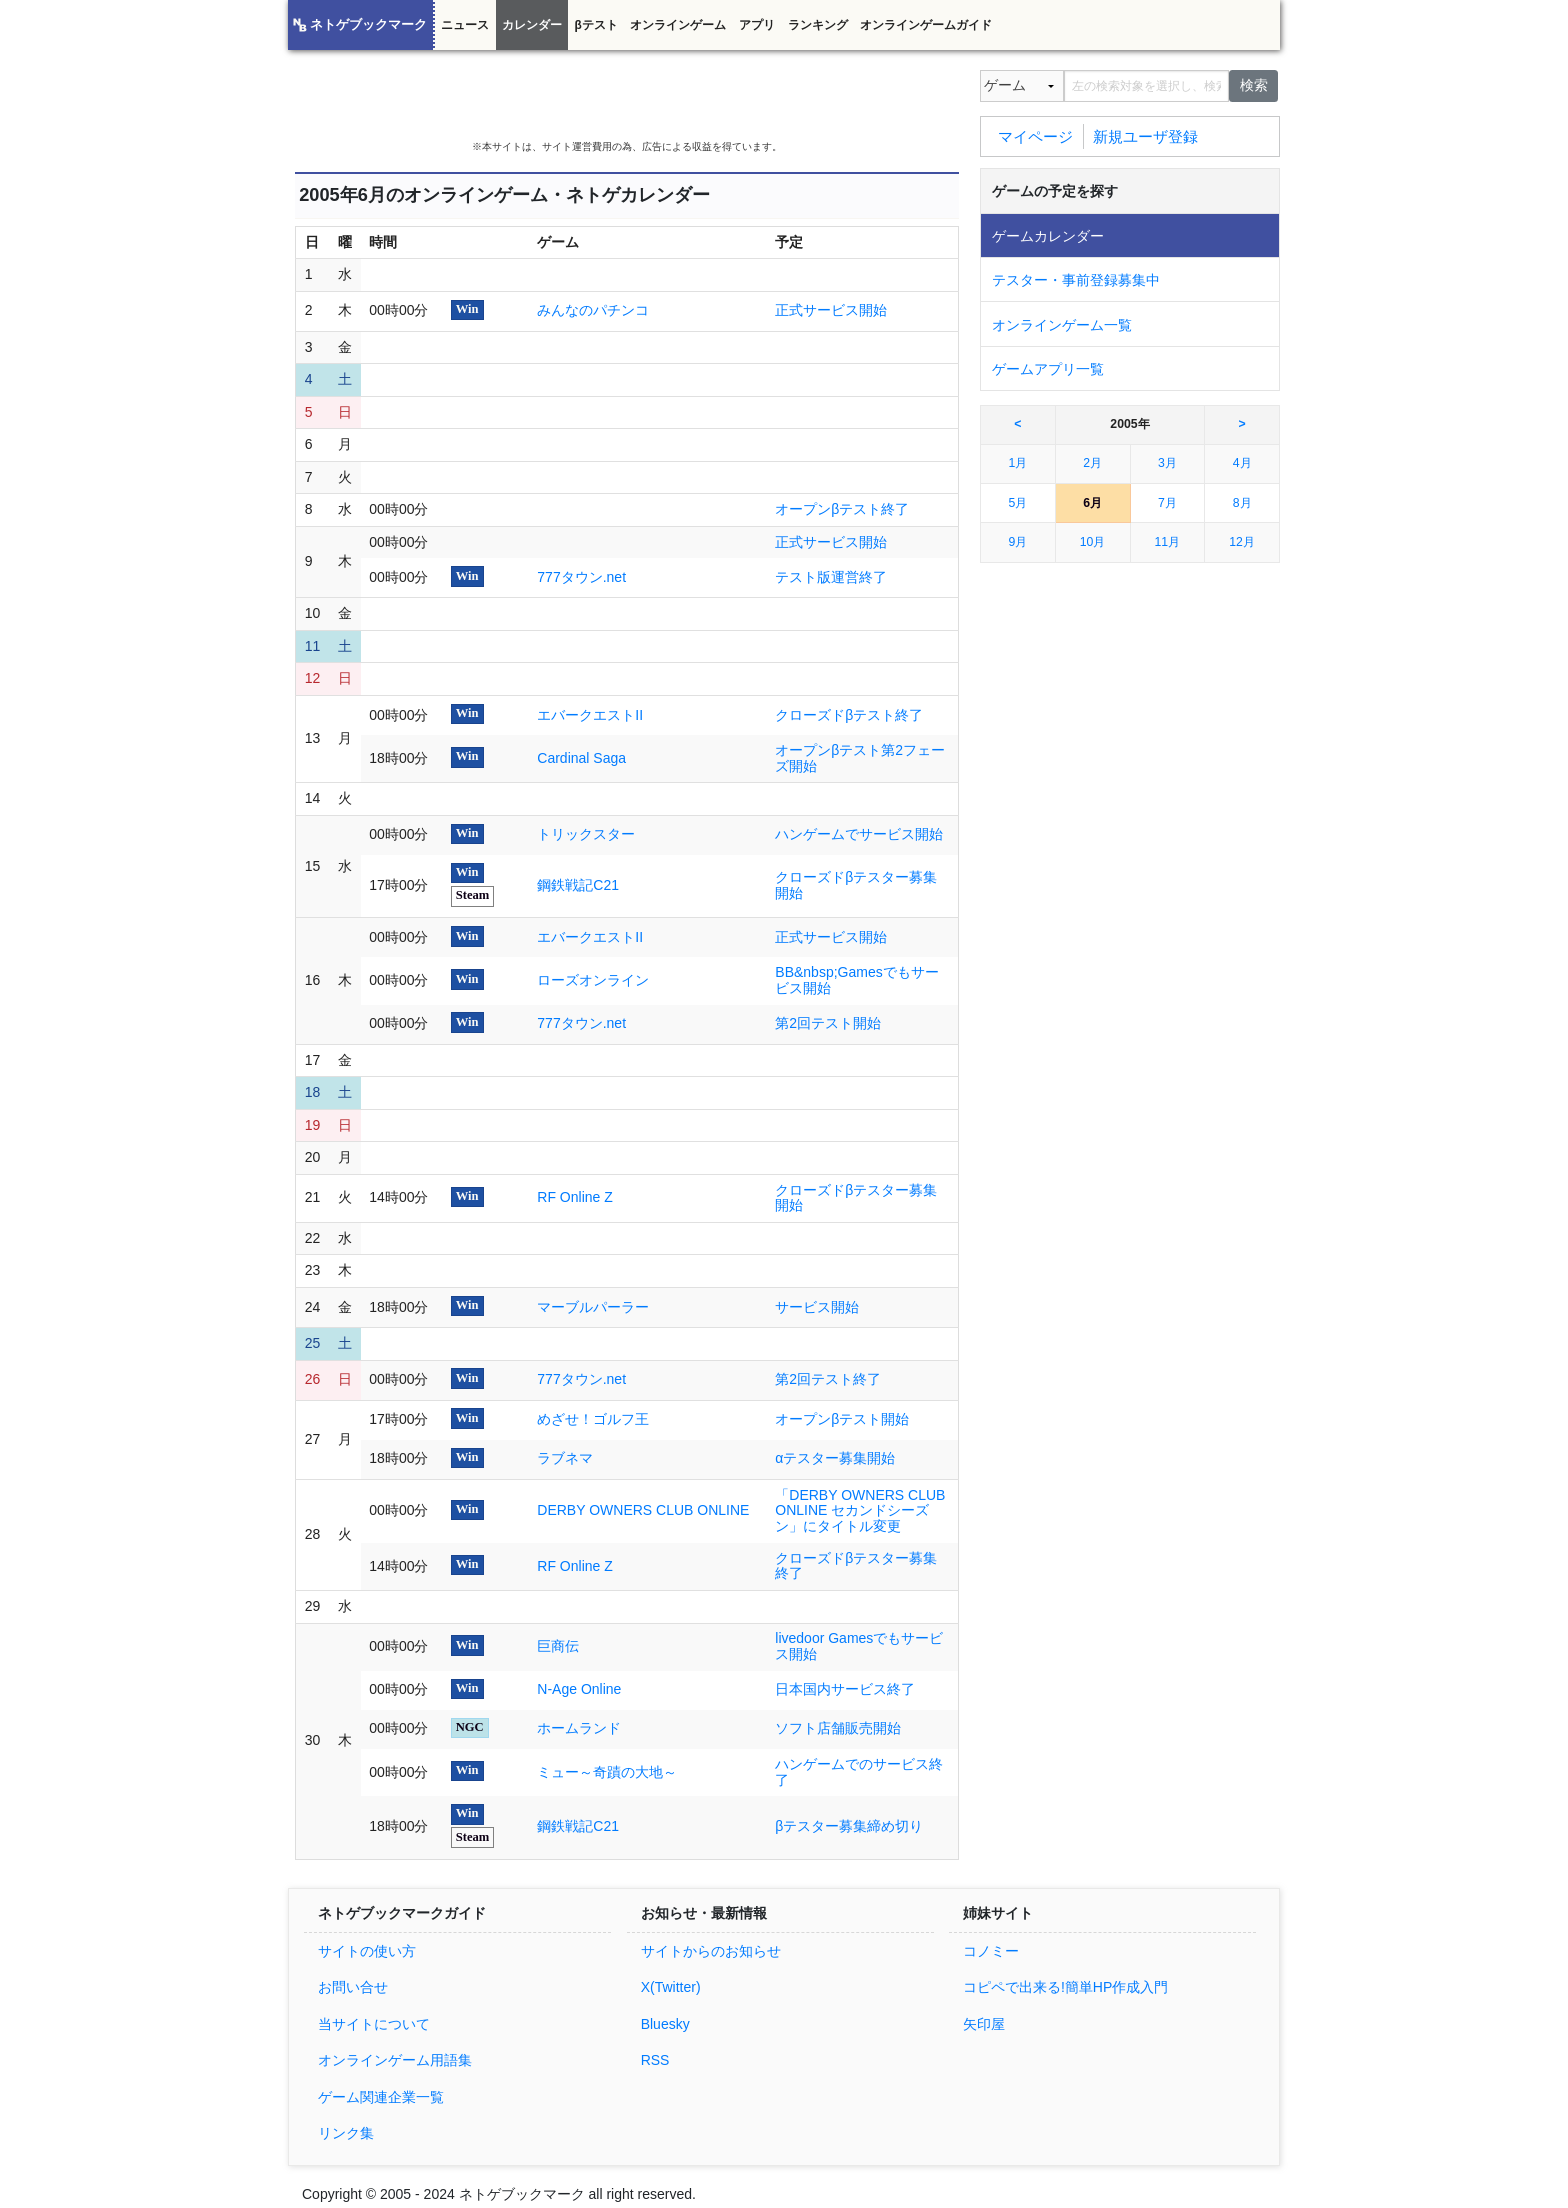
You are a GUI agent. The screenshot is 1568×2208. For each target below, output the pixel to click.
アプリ (757, 25)
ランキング (818, 25)
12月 (1242, 542)
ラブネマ (565, 1458)
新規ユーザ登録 (1145, 135)
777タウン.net (581, 577)
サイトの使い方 (367, 1951)
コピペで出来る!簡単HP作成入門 (1065, 1987)
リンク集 (346, 2133)
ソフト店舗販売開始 (838, 1728)
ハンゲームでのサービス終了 (859, 1772)
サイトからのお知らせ (711, 1951)
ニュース (465, 25)
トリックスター (586, 834)
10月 (1093, 542)
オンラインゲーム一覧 (1062, 325)
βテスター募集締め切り (849, 1826)
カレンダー (532, 25)
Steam (473, 895)
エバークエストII (590, 715)
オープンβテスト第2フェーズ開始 (860, 758)
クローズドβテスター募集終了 (856, 1566)
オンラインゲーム (678, 25)
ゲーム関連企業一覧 (381, 2097)
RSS (655, 2060)
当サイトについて (374, 2024)
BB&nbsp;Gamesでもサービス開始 (856, 980)
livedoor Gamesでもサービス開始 (859, 1646)
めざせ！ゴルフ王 (593, 1419)
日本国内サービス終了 (845, 1689)
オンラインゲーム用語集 (395, 2060)
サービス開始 (817, 1307)
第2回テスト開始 (828, 1023)
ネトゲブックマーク (368, 25)
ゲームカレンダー (1048, 236)
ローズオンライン (593, 980)
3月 (1167, 463)
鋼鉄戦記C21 (578, 885)
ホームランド (579, 1728)
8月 (1242, 503)
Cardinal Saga (581, 758)
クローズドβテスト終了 (849, 715)
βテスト (595, 25)
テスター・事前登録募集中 (1076, 280)
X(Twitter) (671, 1987)
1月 (1017, 463)
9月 (1017, 542)
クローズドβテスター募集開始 (856, 885)
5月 (1017, 503)
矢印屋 (984, 2024)
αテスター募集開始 (835, 1458)
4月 (1242, 463)
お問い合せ (353, 1987)
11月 (1168, 542)
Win (467, 309)
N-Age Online (579, 1689)
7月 (1167, 503)
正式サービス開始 (831, 310)
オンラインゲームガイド (926, 25)
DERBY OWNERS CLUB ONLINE (643, 1510)
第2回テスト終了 (828, 1379)
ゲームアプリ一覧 (1048, 369)
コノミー (991, 1951)
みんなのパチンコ (593, 310)
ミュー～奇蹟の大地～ (607, 1772)
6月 (1092, 503)
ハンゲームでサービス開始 (859, 834)
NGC (470, 1727)
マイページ (1035, 135)
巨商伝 (558, 1646)
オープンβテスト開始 (842, 1419)
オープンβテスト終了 (842, 509)
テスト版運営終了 (831, 577)
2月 (1092, 463)
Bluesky (665, 2024)
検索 (1254, 85)
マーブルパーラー (593, 1307)
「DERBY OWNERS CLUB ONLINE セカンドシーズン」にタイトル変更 (860, 1511)
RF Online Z (574, 1197)
